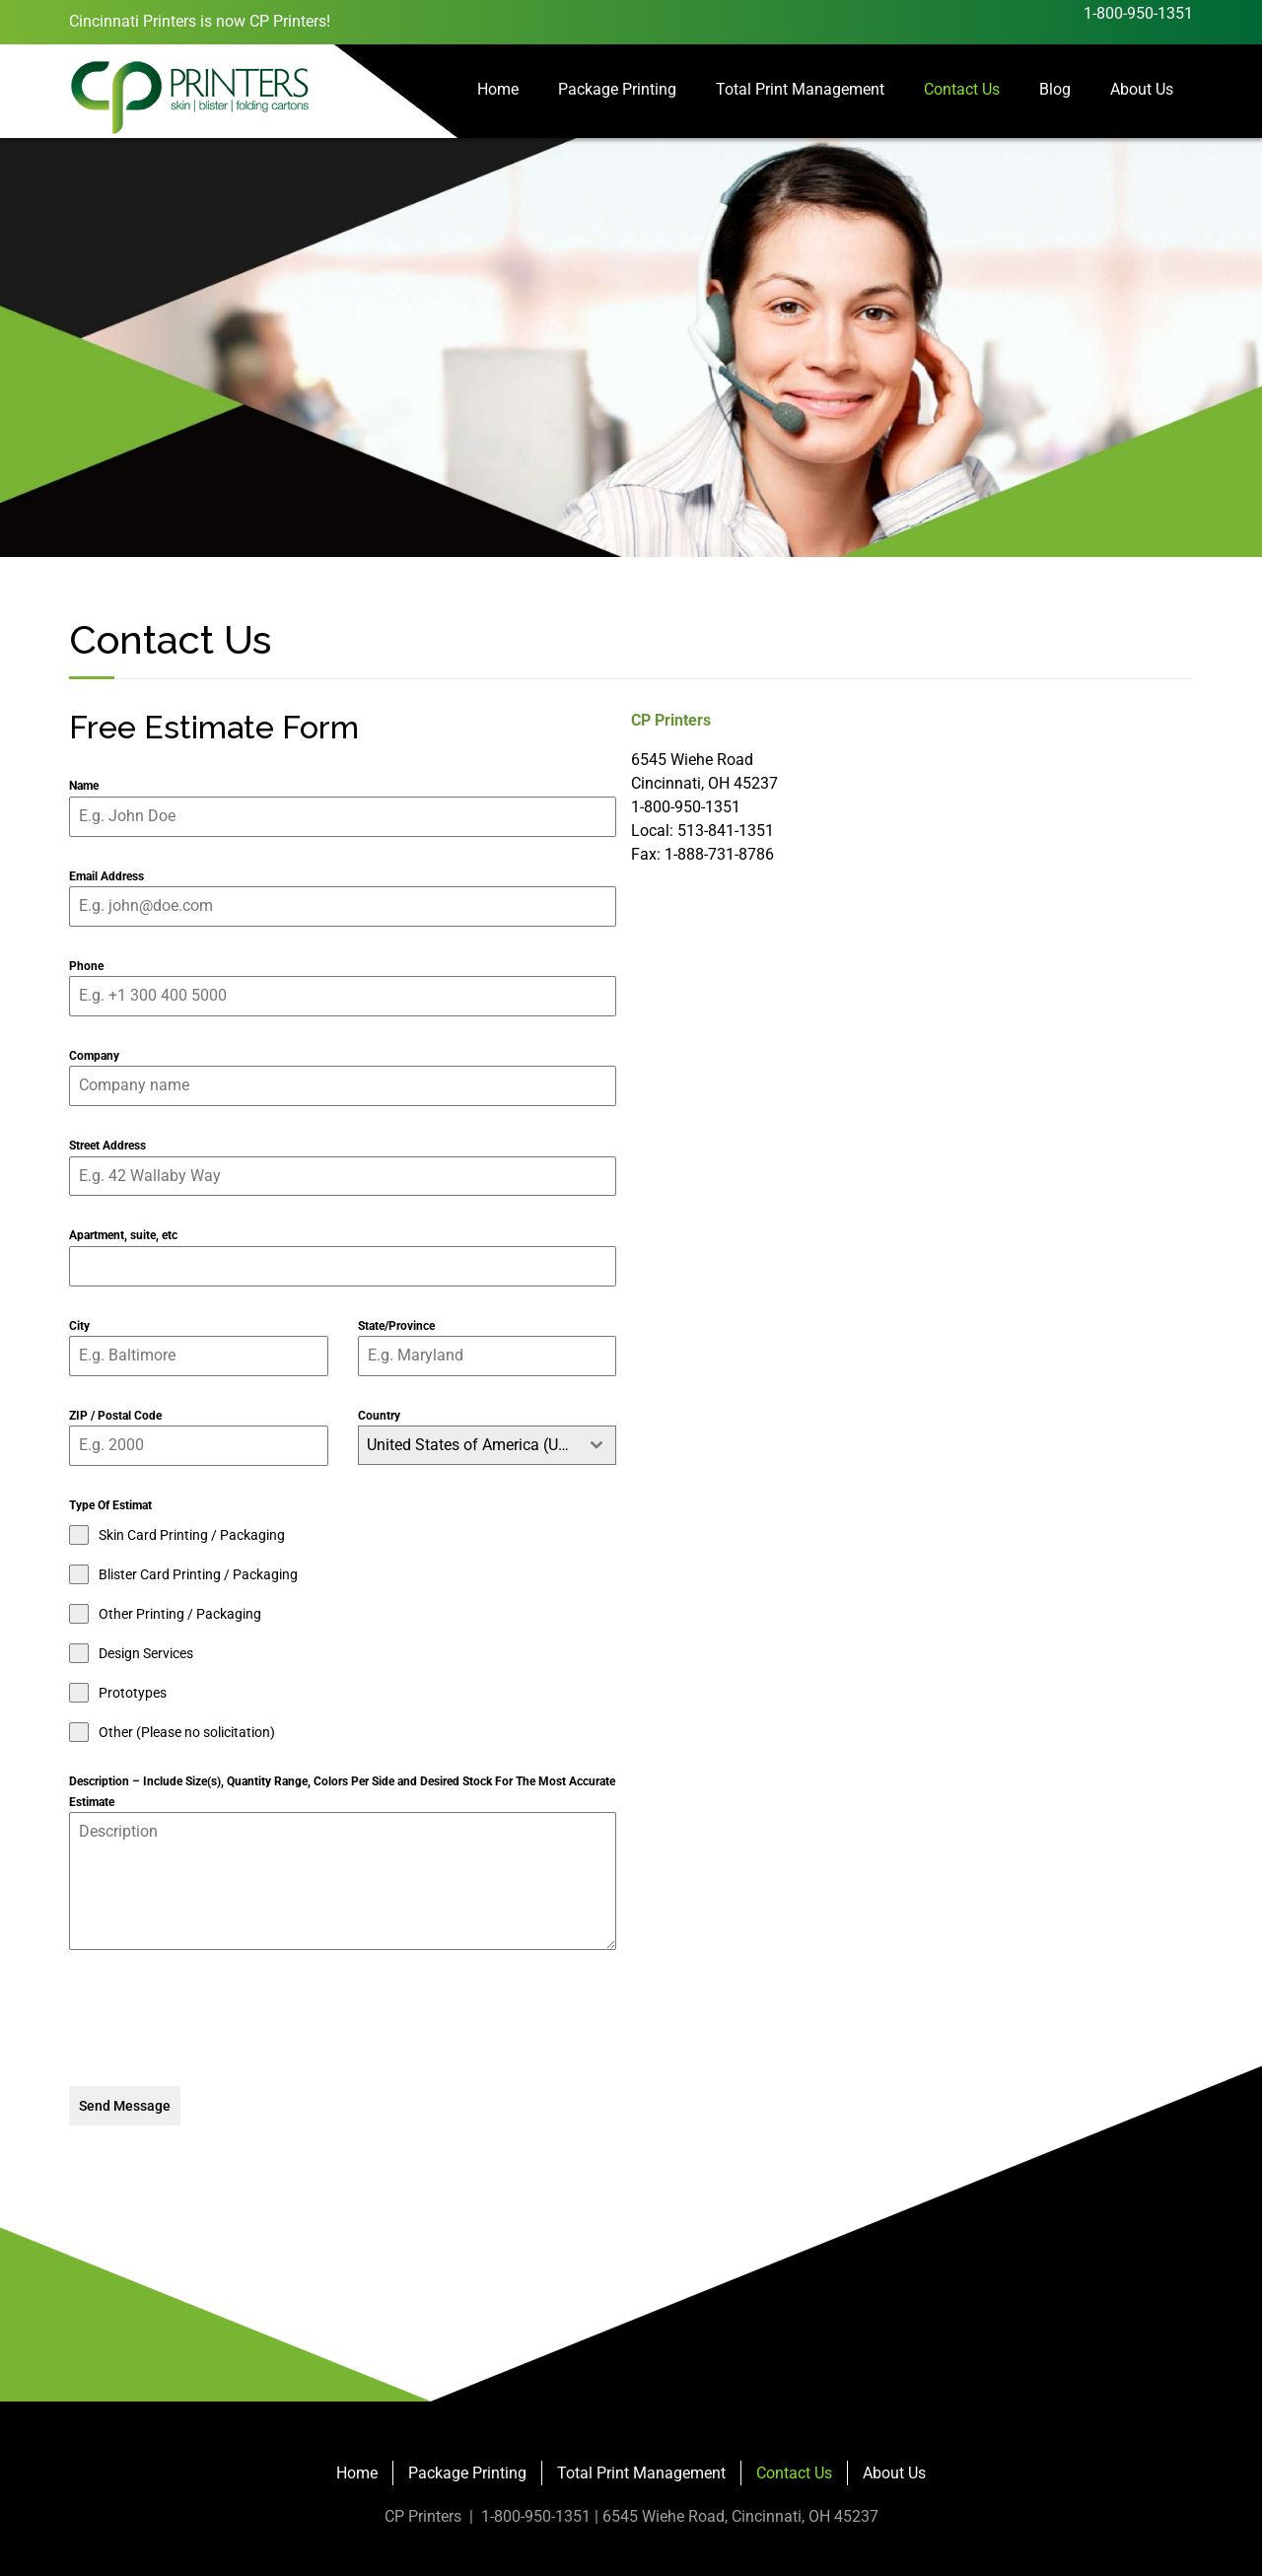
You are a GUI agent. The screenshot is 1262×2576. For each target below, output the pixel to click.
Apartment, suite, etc (123, 1235)
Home (498, 89)
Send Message (125, 2106)
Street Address (107, 1145)
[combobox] (487, 1445)
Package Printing (617, 89)
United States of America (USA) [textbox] (473, 1444)
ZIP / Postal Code (115, 1416)
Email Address (106, 876)
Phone (86, 966)
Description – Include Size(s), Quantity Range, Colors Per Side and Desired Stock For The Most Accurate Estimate (342, 1791)
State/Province (396, 1326)
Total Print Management (800, 89)
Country (379, 1416)
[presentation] (342, 2018)
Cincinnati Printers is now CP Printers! (199, 21)
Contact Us (962, 89)
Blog (1055, 89)
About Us (1141, 89)
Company (94, 1056)
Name (84, 786)
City (79, 1326)
